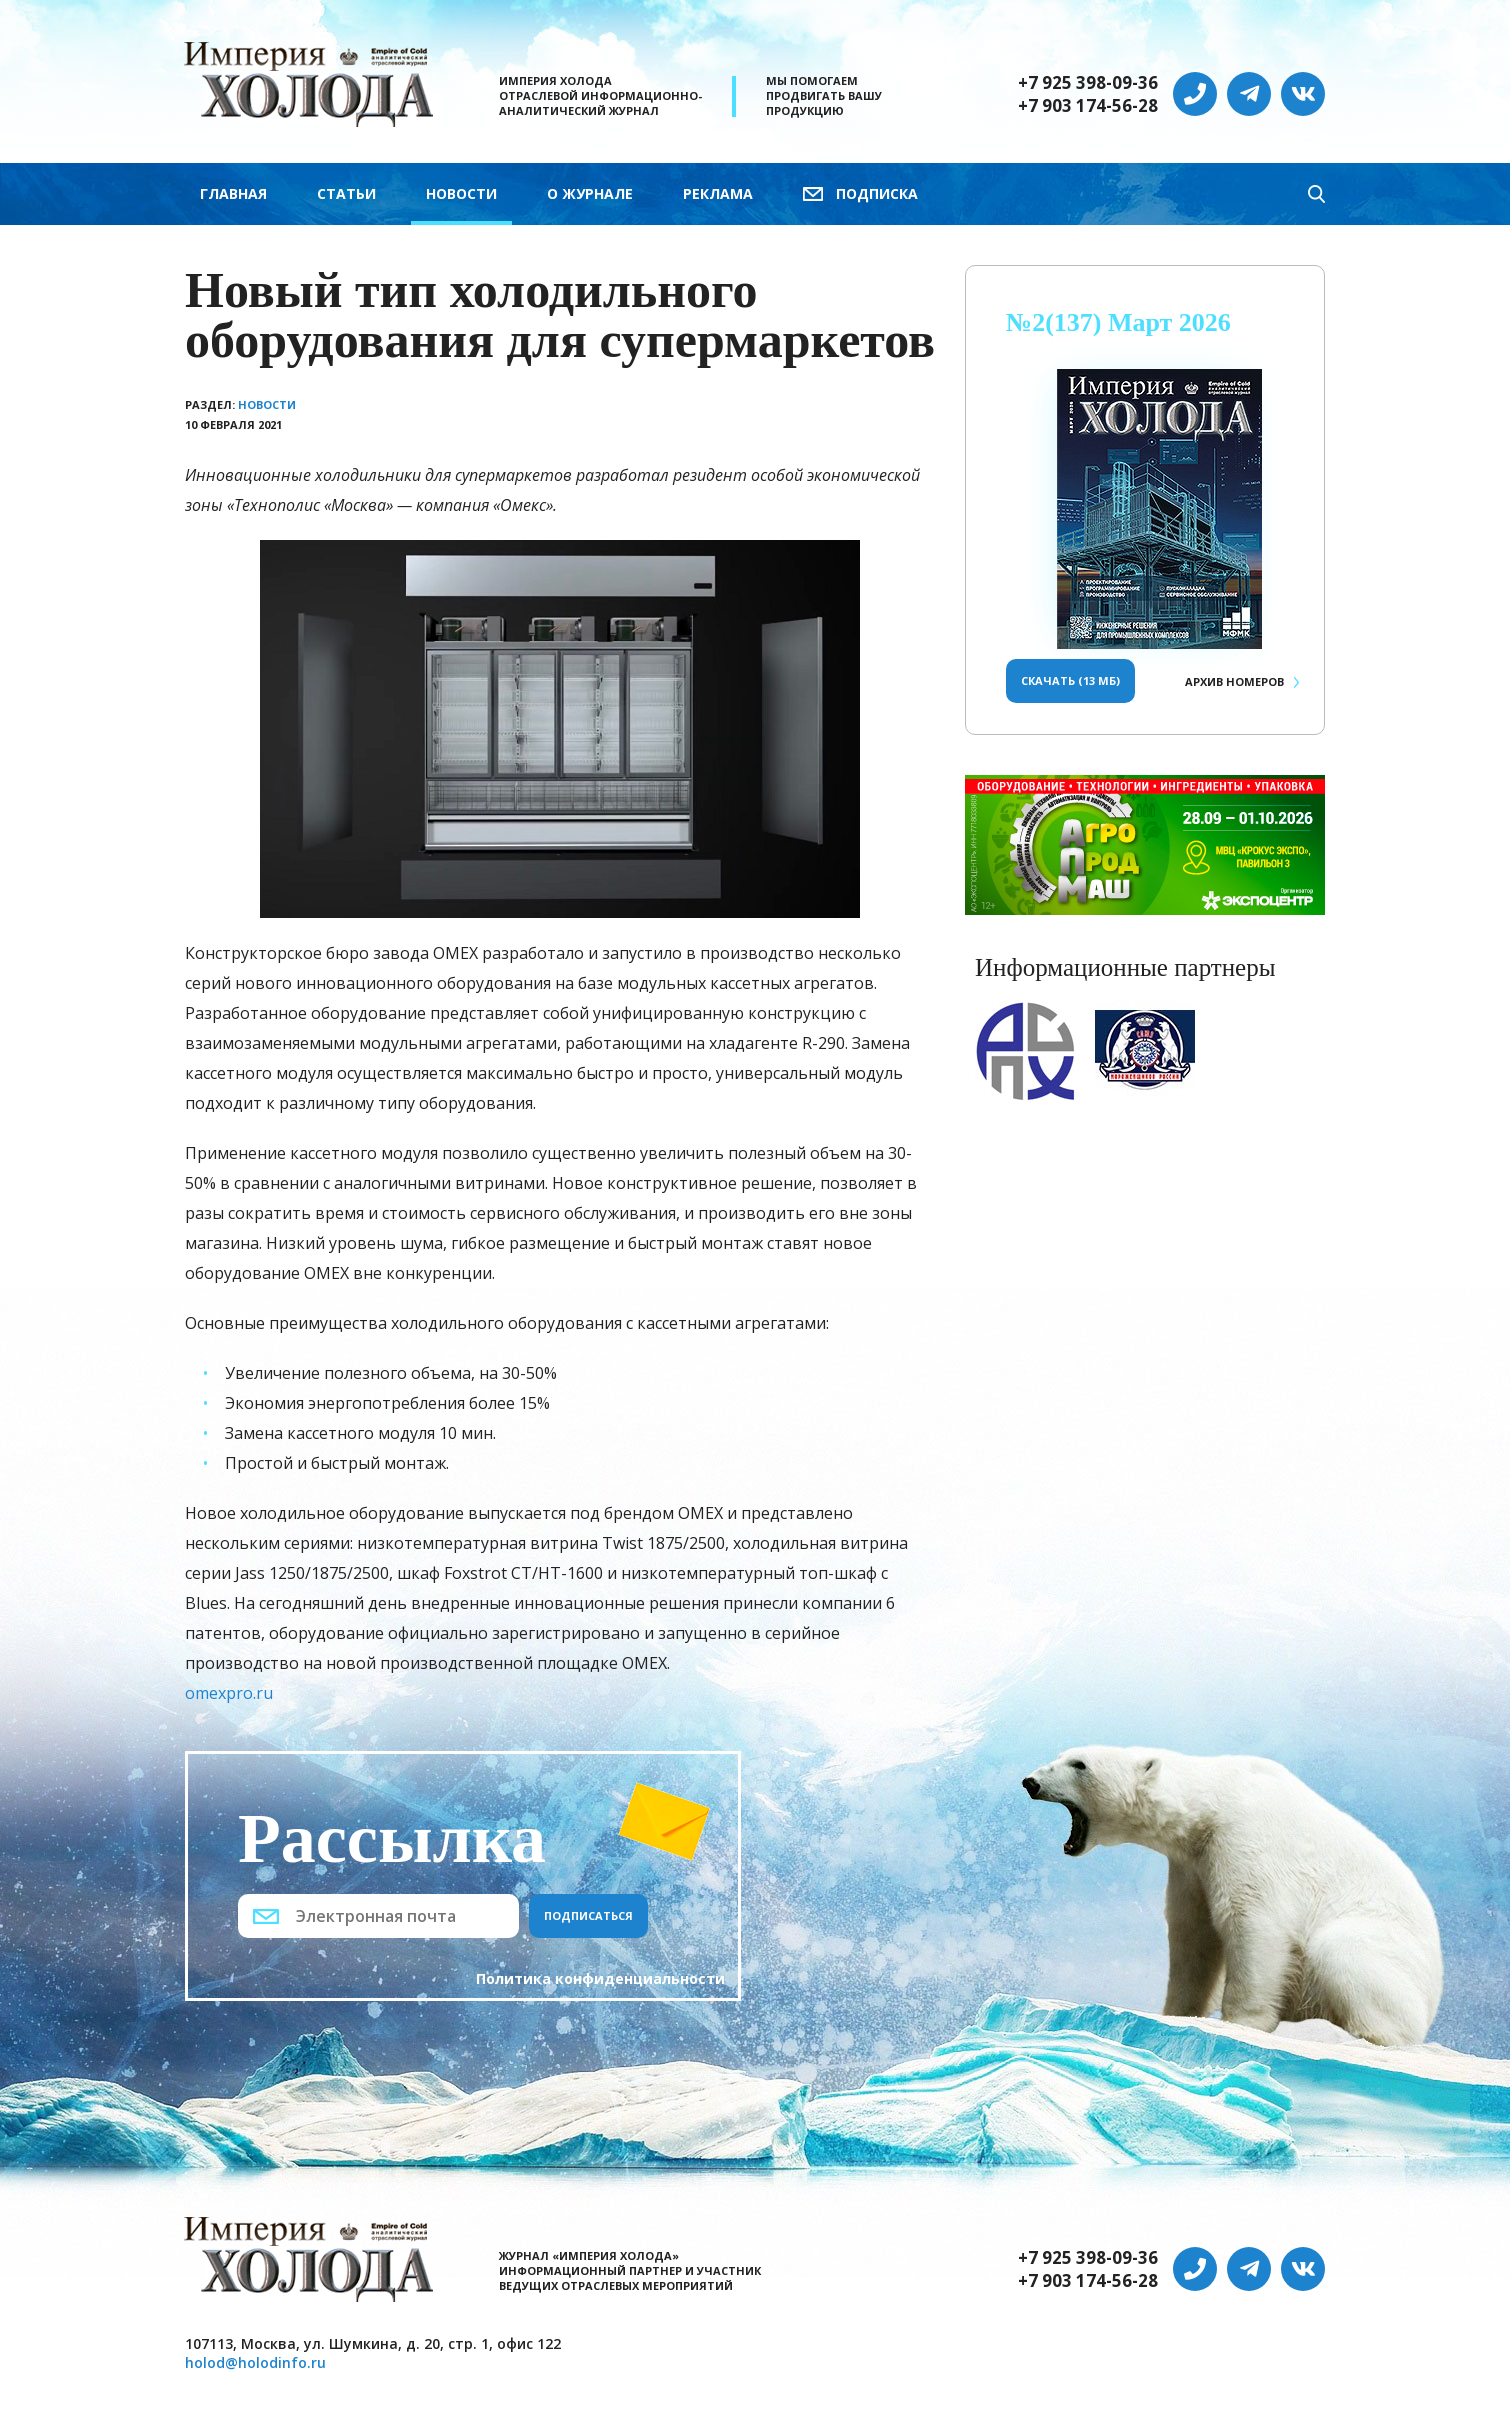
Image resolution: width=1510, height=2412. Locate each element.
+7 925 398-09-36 (1088, 83)
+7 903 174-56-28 (1088, 106)
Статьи (346, 193)
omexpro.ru (229, 1693)
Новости (461, 193)
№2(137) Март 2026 (1118, 322)
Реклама (718, 193)
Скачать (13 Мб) (1070, 680)
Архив (1234, 681)
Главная (233, 193)
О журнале (590, 193)
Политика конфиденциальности (600, 1978)
